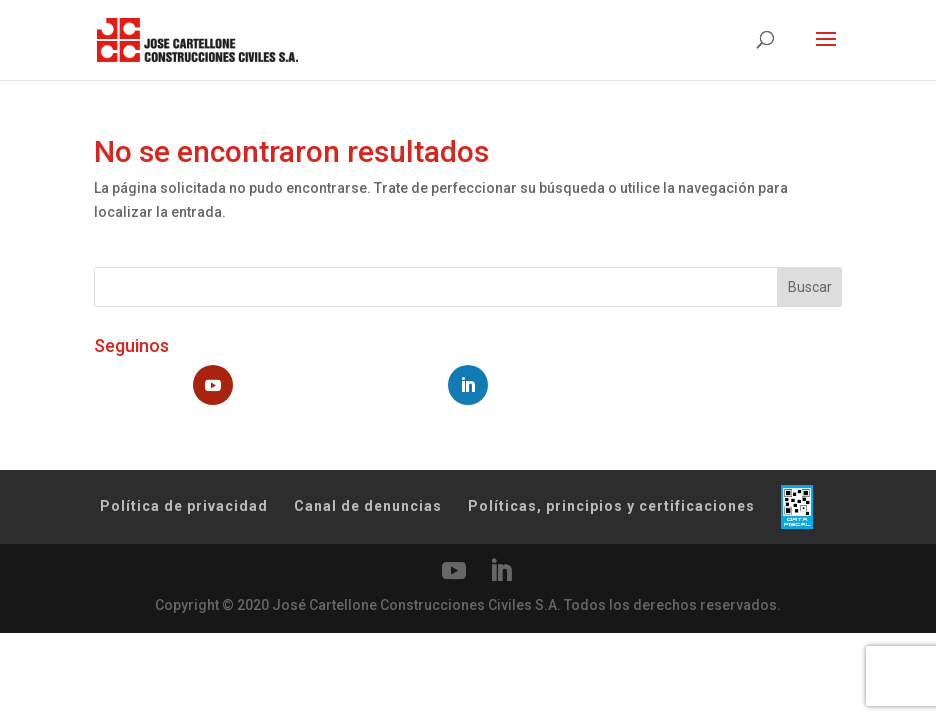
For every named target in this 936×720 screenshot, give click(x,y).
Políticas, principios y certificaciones (611, 506)
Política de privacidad (184, 506)
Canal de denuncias (368, 506)
